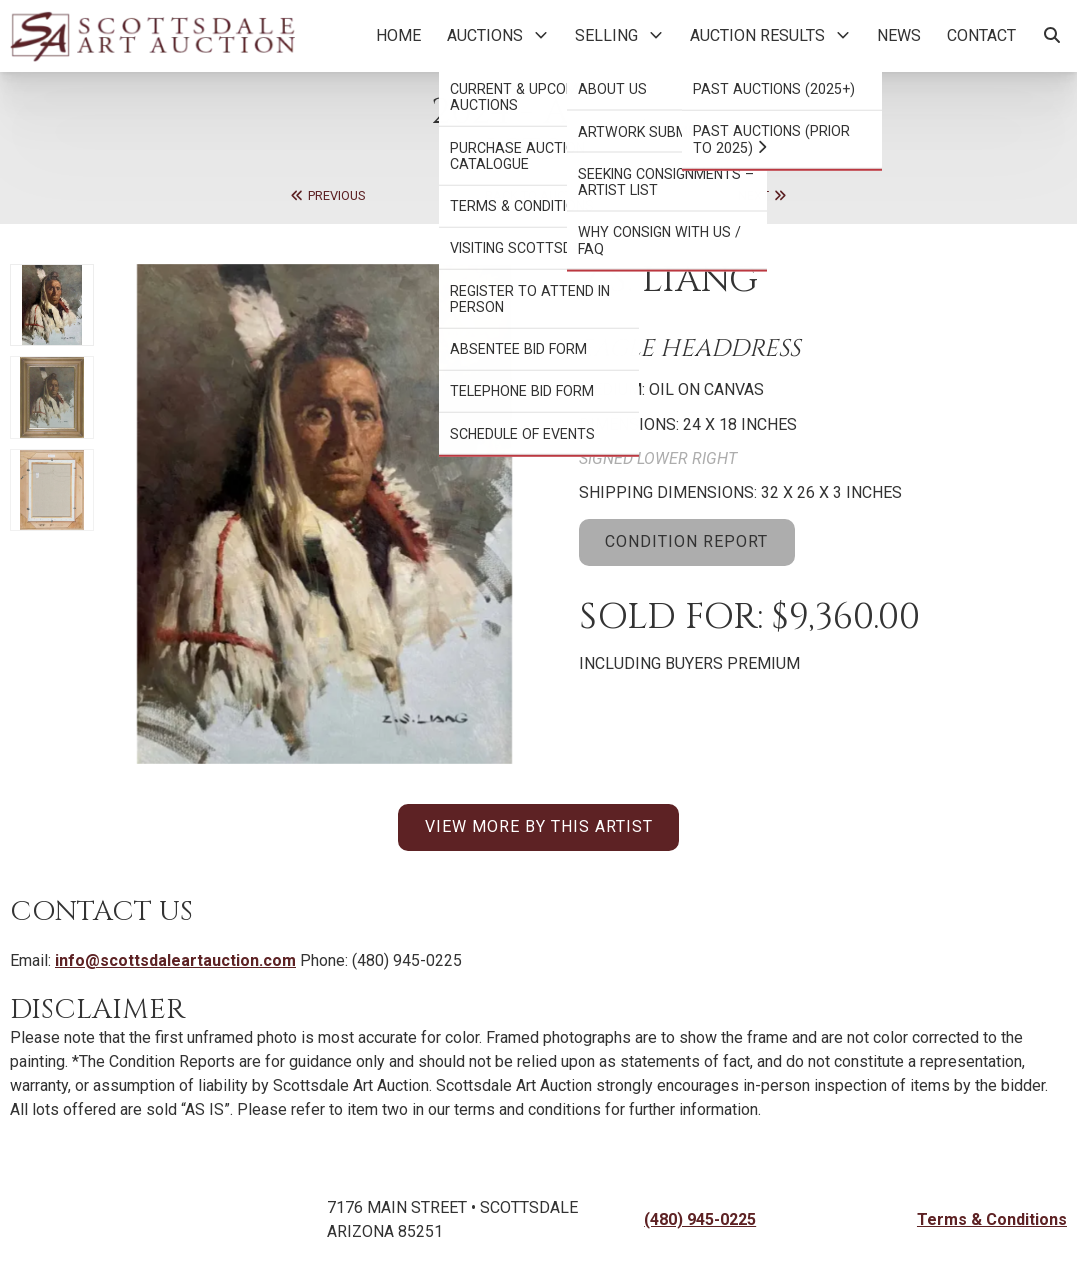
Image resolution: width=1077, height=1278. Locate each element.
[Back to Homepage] (152, 36)
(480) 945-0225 (700, 1219)
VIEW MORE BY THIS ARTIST (539, 826)
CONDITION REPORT (686, 541)
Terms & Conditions (992, 1219)
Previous (327, 195)
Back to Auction (539, 195)
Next (763, 195)
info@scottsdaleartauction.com (175, 960)
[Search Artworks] (1052, 36)
